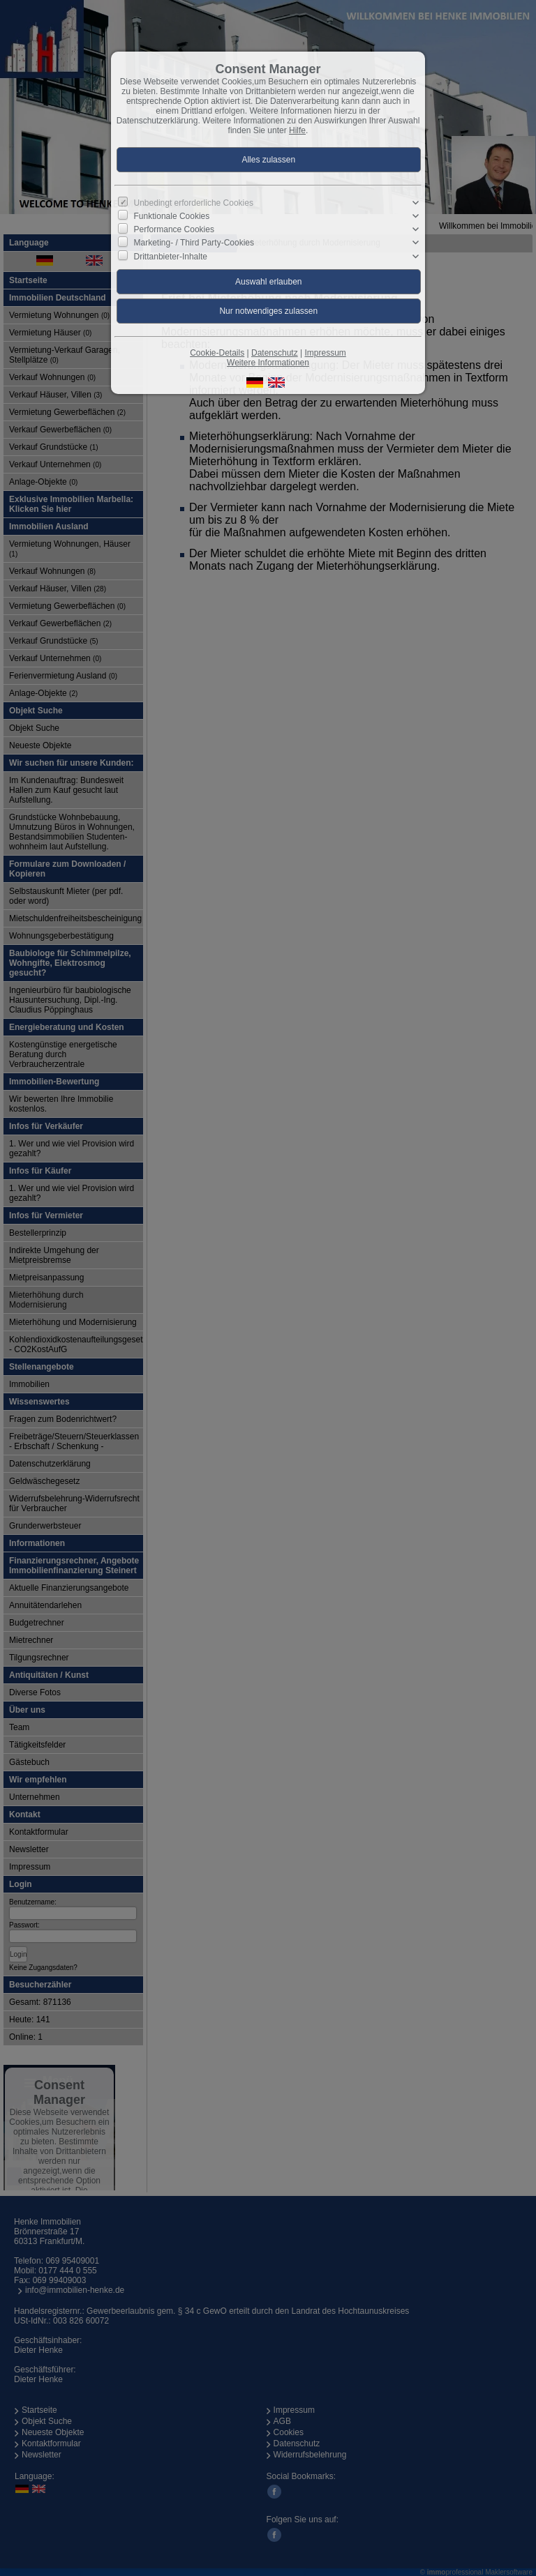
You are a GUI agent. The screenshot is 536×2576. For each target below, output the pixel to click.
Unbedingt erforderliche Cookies (193, 203)
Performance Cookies (174, 229)
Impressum (324, 353)
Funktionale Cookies (172, 216)
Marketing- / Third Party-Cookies (194, 243)
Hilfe (297, 130)
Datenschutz (274, 353)
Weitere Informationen (268, 363)
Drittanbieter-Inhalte (170, 256)
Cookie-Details (217, 353)
